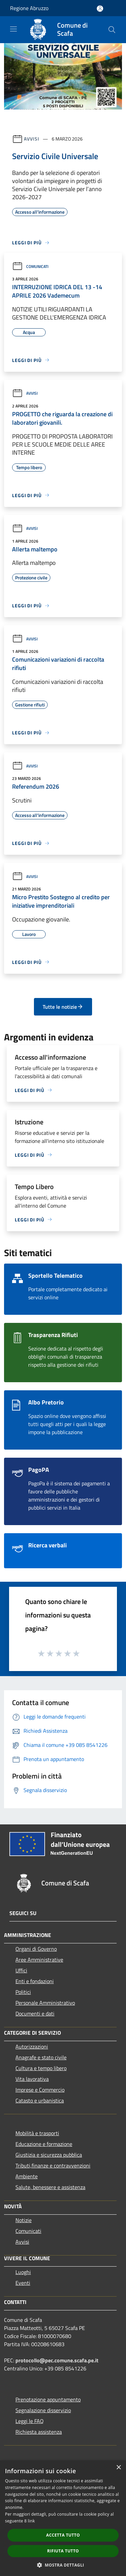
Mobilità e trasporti (37, 2133)
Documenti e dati (34, 2013)
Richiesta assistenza (38, 2432)
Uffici (21, 1970)
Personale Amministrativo (45, 2003)
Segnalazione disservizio (43, 2410)
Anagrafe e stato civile (41, 2057)
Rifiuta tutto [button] (63, 2551)
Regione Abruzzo (29, 8)
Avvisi (31, 138)
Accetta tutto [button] (63, 2535)
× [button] (118, 2467)
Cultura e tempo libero (41, 2068)
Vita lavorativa (32, 2079)
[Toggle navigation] (13, 29)
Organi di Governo (36, 1949)
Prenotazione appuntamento (48, 2399)
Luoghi (23, 2272)
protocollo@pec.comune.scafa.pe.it (56, 2360)
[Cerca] (112, 30)
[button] (63, 2565)
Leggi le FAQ (29, 2421)
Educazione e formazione (43, 2144)
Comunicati (30, 266)
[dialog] (63, 2518)
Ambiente (26, 2176)
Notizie (23, 2220)
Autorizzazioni (31, 2046)
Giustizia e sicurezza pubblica (48, 2155)
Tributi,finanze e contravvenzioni (52, 2165)
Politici (23, 1992)
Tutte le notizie (63, 1007)
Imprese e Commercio (40, 2090)
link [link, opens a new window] (31, 2521)
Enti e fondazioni (34, 1981)
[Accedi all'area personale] (100, 9)
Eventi (22, 2283)
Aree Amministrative (39, 1960)
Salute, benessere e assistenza (50, 2187)
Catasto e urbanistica (39, 2100)
